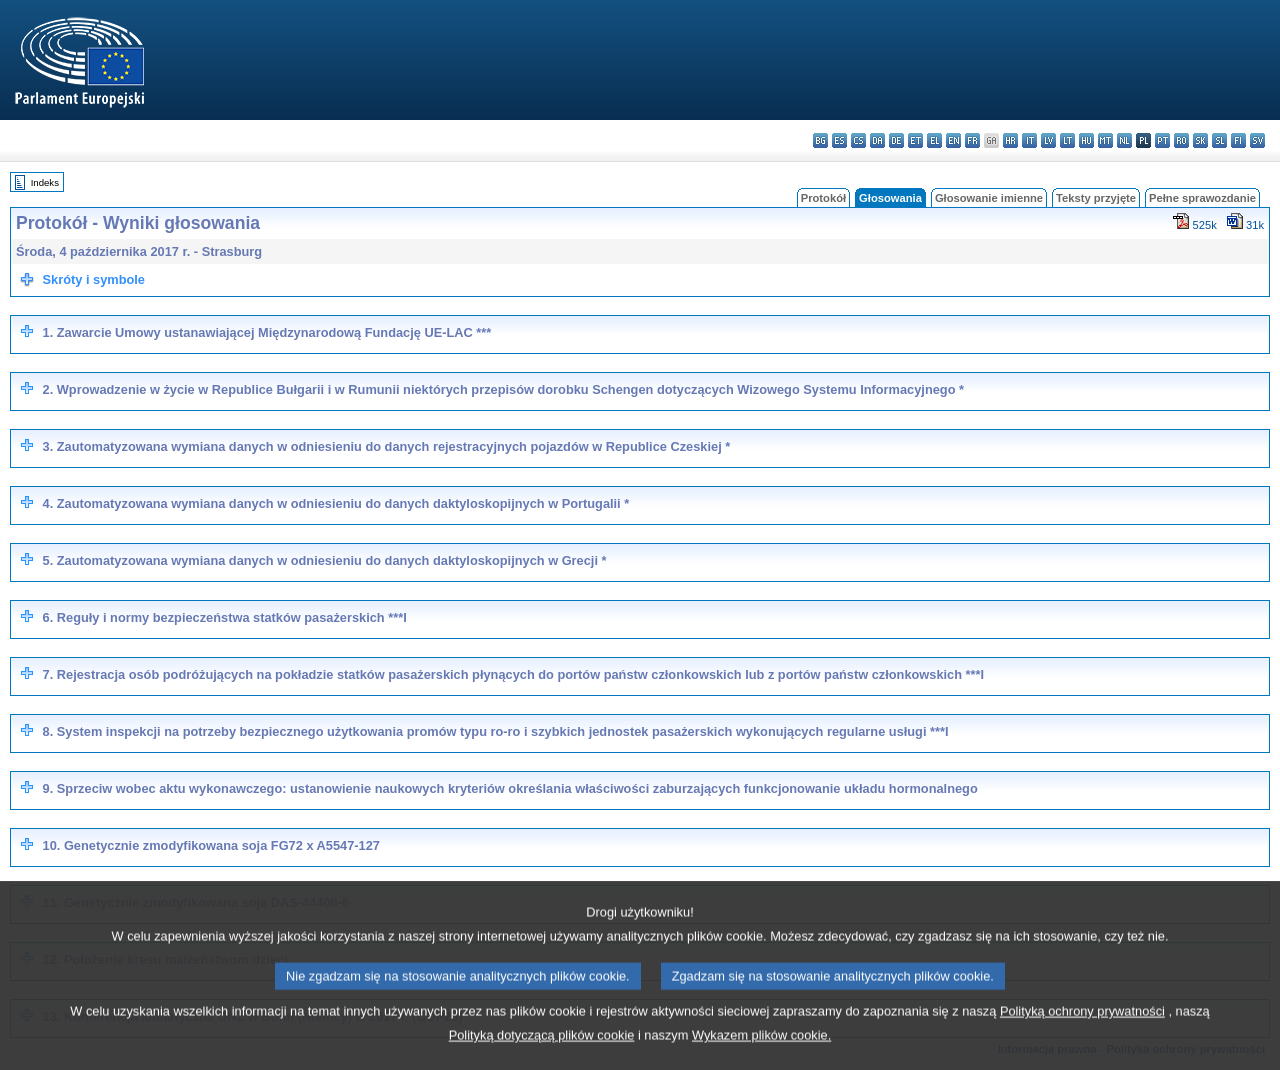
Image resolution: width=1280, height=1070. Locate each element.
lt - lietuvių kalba (1067, 140)
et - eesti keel (915, 140)
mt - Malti (1105, 140)
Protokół (823, 198)
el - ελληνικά (934, 140)
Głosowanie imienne (989, 198)
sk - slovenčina (1200, 140)
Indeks (45, 182)
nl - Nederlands (1124, 140)
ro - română (1181, 140)
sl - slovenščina (1219, 140)
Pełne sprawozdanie (1202, 198)
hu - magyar (1086, 140)
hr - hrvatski (1010, 140)
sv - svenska (1257, 140)
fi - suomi (1238, 140)
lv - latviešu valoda (1048, 140)
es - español (839, 140)
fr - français (972, 140)
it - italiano (1029, 140)
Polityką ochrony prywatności (1082, 1034)
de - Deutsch (896, 140)
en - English (953, 140)
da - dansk (877, 140)
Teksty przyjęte (1096, 198)
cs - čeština (858, 140)
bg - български (820, 140)
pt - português (1162, 140)
